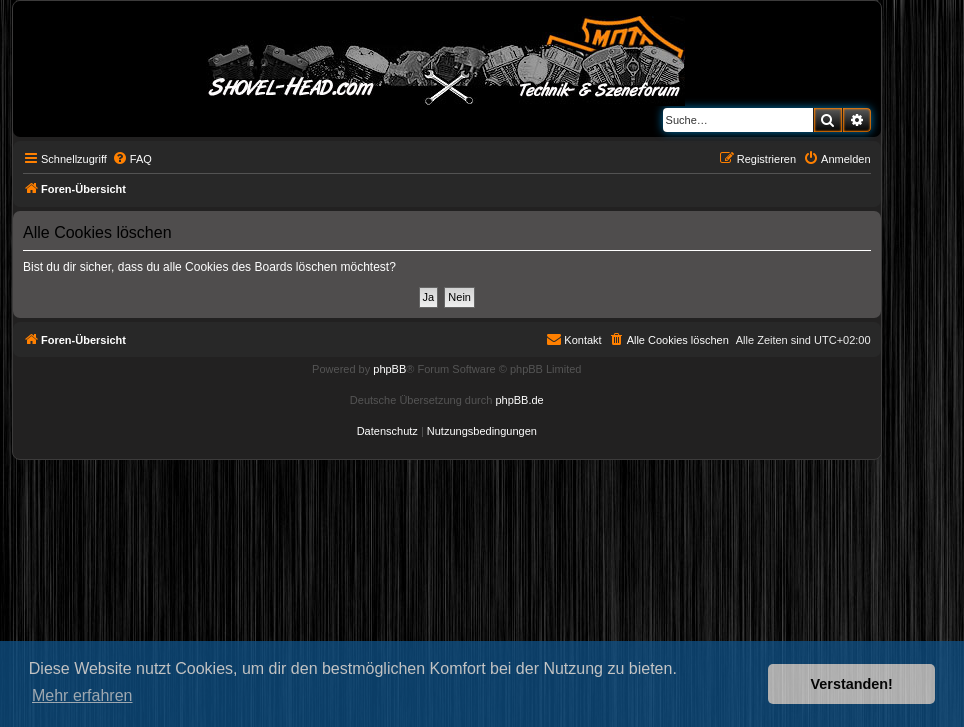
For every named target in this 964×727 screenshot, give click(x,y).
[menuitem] (132, 159)
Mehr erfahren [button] (82, 695)
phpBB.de (519, 400)
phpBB (389, 369)
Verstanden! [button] (852, 684)
